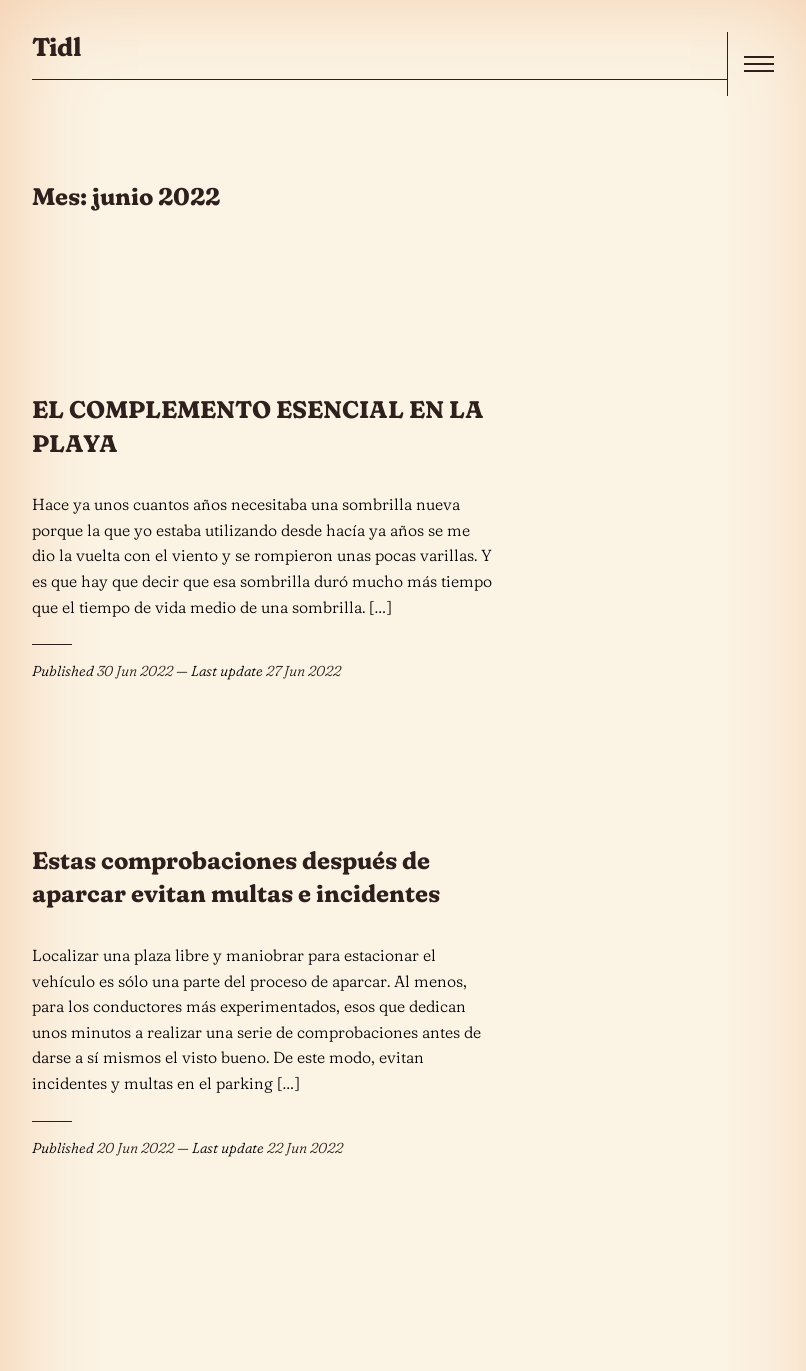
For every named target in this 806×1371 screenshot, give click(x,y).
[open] (759, 64)
